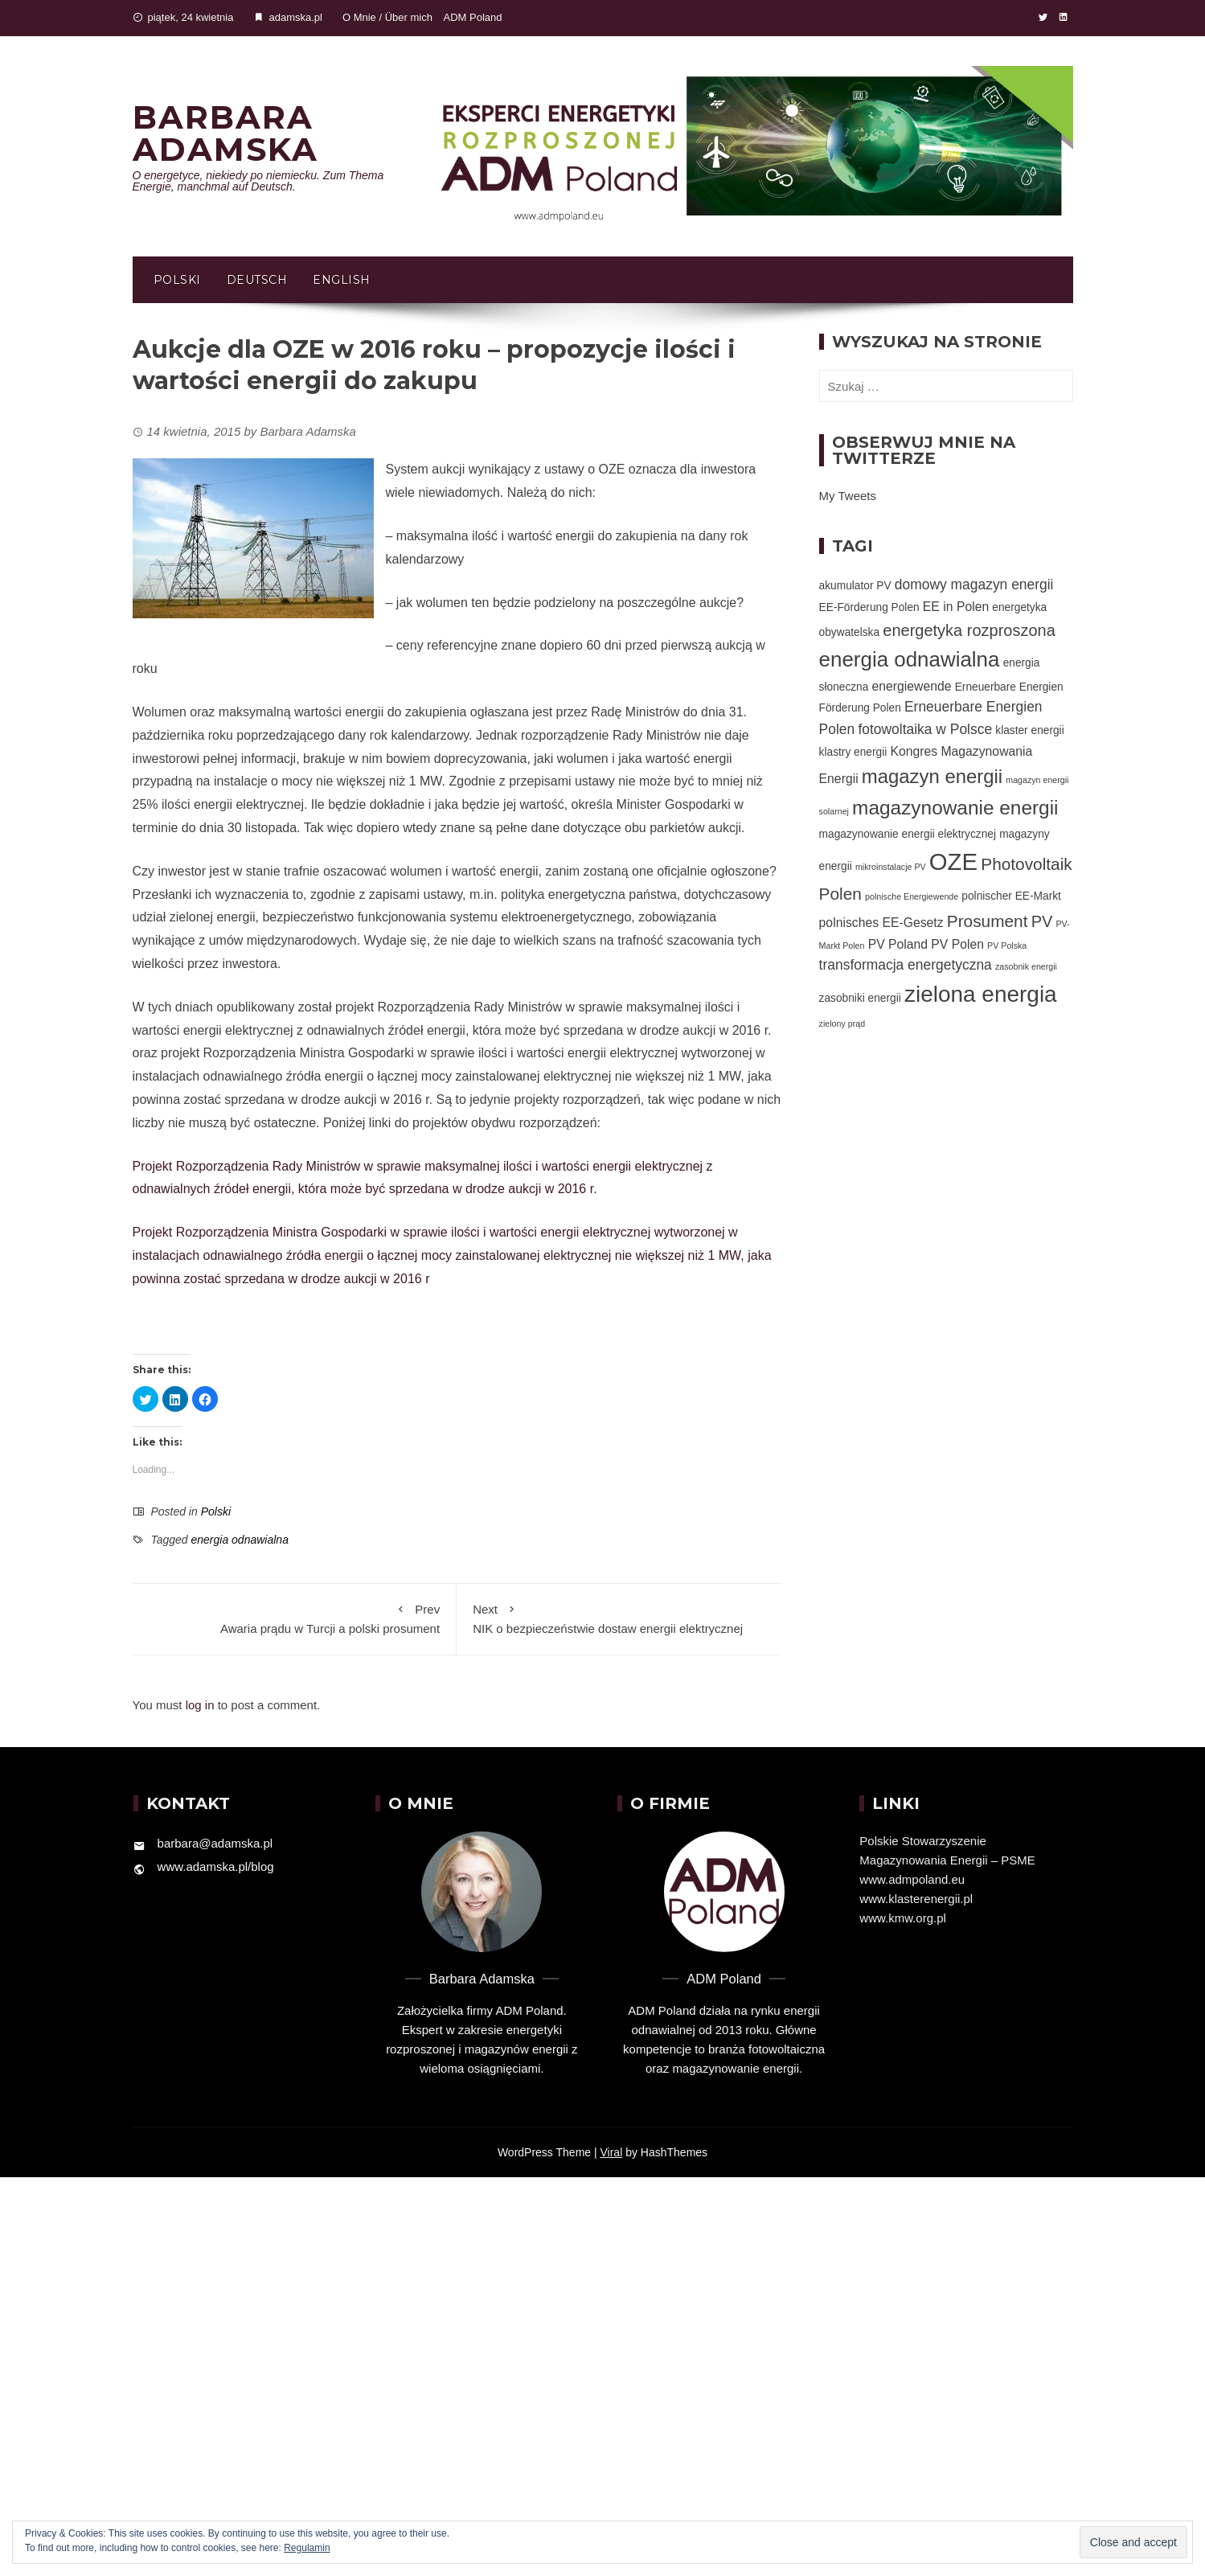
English (342, 280)
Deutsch (257, 280)
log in (200, 1705)
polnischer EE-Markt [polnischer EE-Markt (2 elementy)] (1011, 896)
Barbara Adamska (225, 133)
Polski (177, 280)
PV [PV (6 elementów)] (1042, 921)
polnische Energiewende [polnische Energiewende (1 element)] (911, 896)
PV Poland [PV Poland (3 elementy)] (898, 944)
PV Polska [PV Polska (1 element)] (1007, 945)
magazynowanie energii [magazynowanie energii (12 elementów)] (955, 807)
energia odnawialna (239, 1539)
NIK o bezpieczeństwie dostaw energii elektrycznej (619, 1617)
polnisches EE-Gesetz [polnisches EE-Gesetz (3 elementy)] (881, 922)
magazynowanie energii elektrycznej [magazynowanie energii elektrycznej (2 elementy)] (907, 834)
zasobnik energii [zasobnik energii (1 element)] (1026, 966)
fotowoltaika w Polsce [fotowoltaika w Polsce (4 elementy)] (925, 729)
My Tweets (847, 495)
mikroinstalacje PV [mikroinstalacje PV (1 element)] (890, 867)
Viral (611, 2152)
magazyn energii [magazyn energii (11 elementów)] (932, 776)
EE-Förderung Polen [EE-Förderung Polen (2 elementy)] (869, 607)
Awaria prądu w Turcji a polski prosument (295, 1617)
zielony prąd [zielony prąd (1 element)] (842, 1023)
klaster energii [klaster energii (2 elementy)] (1029, 730)
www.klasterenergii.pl (916, 1898)
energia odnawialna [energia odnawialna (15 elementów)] (909, 659)
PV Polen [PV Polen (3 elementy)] (957, 944)
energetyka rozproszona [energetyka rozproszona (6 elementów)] (969, 630)
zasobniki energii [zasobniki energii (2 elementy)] (860, 998)
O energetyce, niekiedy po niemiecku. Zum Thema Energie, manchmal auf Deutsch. (258, 181)
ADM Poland (473, 17)
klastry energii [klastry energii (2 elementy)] (853, 752)
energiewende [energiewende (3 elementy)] (912, 686)
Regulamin (307, 2547)
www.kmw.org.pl (902, 1918)
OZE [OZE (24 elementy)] (953, 861)
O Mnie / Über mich (387, 17)
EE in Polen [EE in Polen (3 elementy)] (956, 606)
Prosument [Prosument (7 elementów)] (987, 921)
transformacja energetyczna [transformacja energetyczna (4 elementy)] (905, 965)
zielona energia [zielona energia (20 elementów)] (980, 994)
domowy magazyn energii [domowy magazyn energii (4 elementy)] (974, 584)
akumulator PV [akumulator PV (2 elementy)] (855, 586)
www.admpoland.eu (912, 1879)
